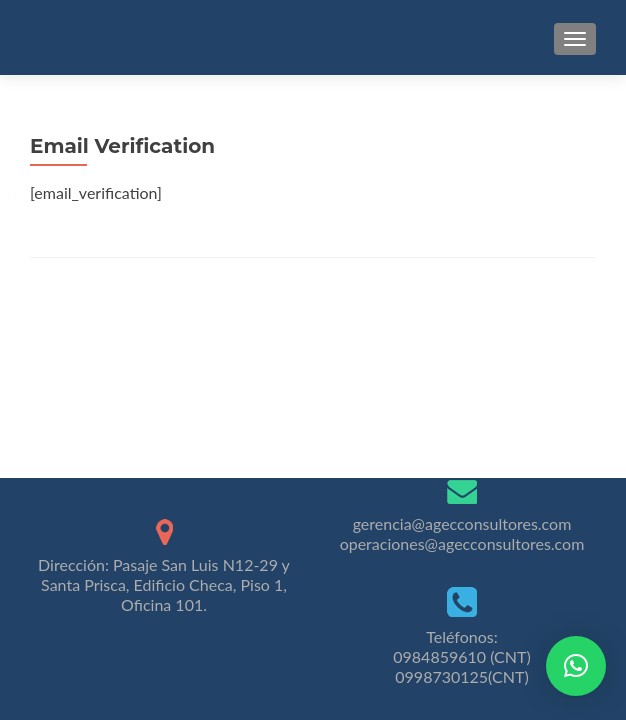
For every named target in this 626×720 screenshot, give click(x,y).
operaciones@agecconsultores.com (462, 543)
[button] (576, 666)
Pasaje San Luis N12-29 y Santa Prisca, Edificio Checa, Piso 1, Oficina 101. (165, 584)
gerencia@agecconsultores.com (462, 523)
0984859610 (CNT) (461, 656)
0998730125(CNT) (461, 676)
